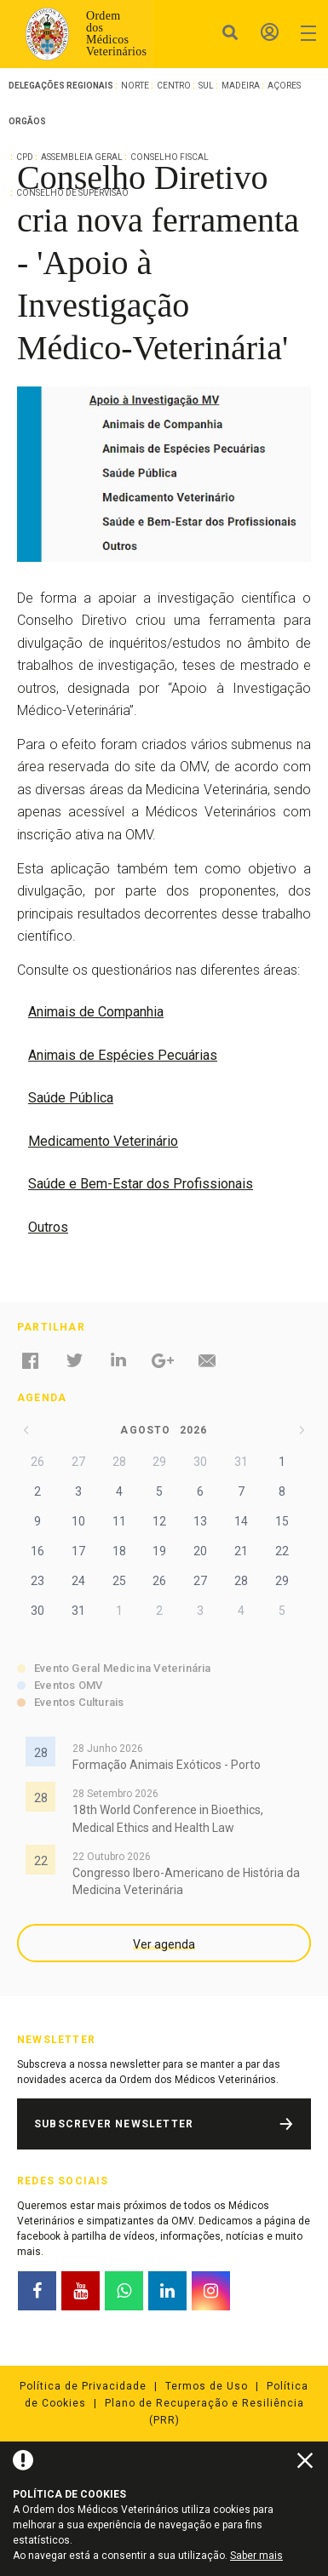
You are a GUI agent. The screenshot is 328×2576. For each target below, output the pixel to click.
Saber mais (256, 2556)
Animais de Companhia (96, 1012)
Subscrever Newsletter (113, 2124)
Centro (174, 85)
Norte (135, 85)
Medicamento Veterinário (103, 1141)
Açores (284, 85)
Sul (206, 85)
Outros (48, 1227)
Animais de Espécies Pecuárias (122, 1055)
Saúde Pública (70, 1098)
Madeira (241, 85)
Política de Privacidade (83, 2386)
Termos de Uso (206, 2386)
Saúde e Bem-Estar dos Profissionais (140, 1184)
